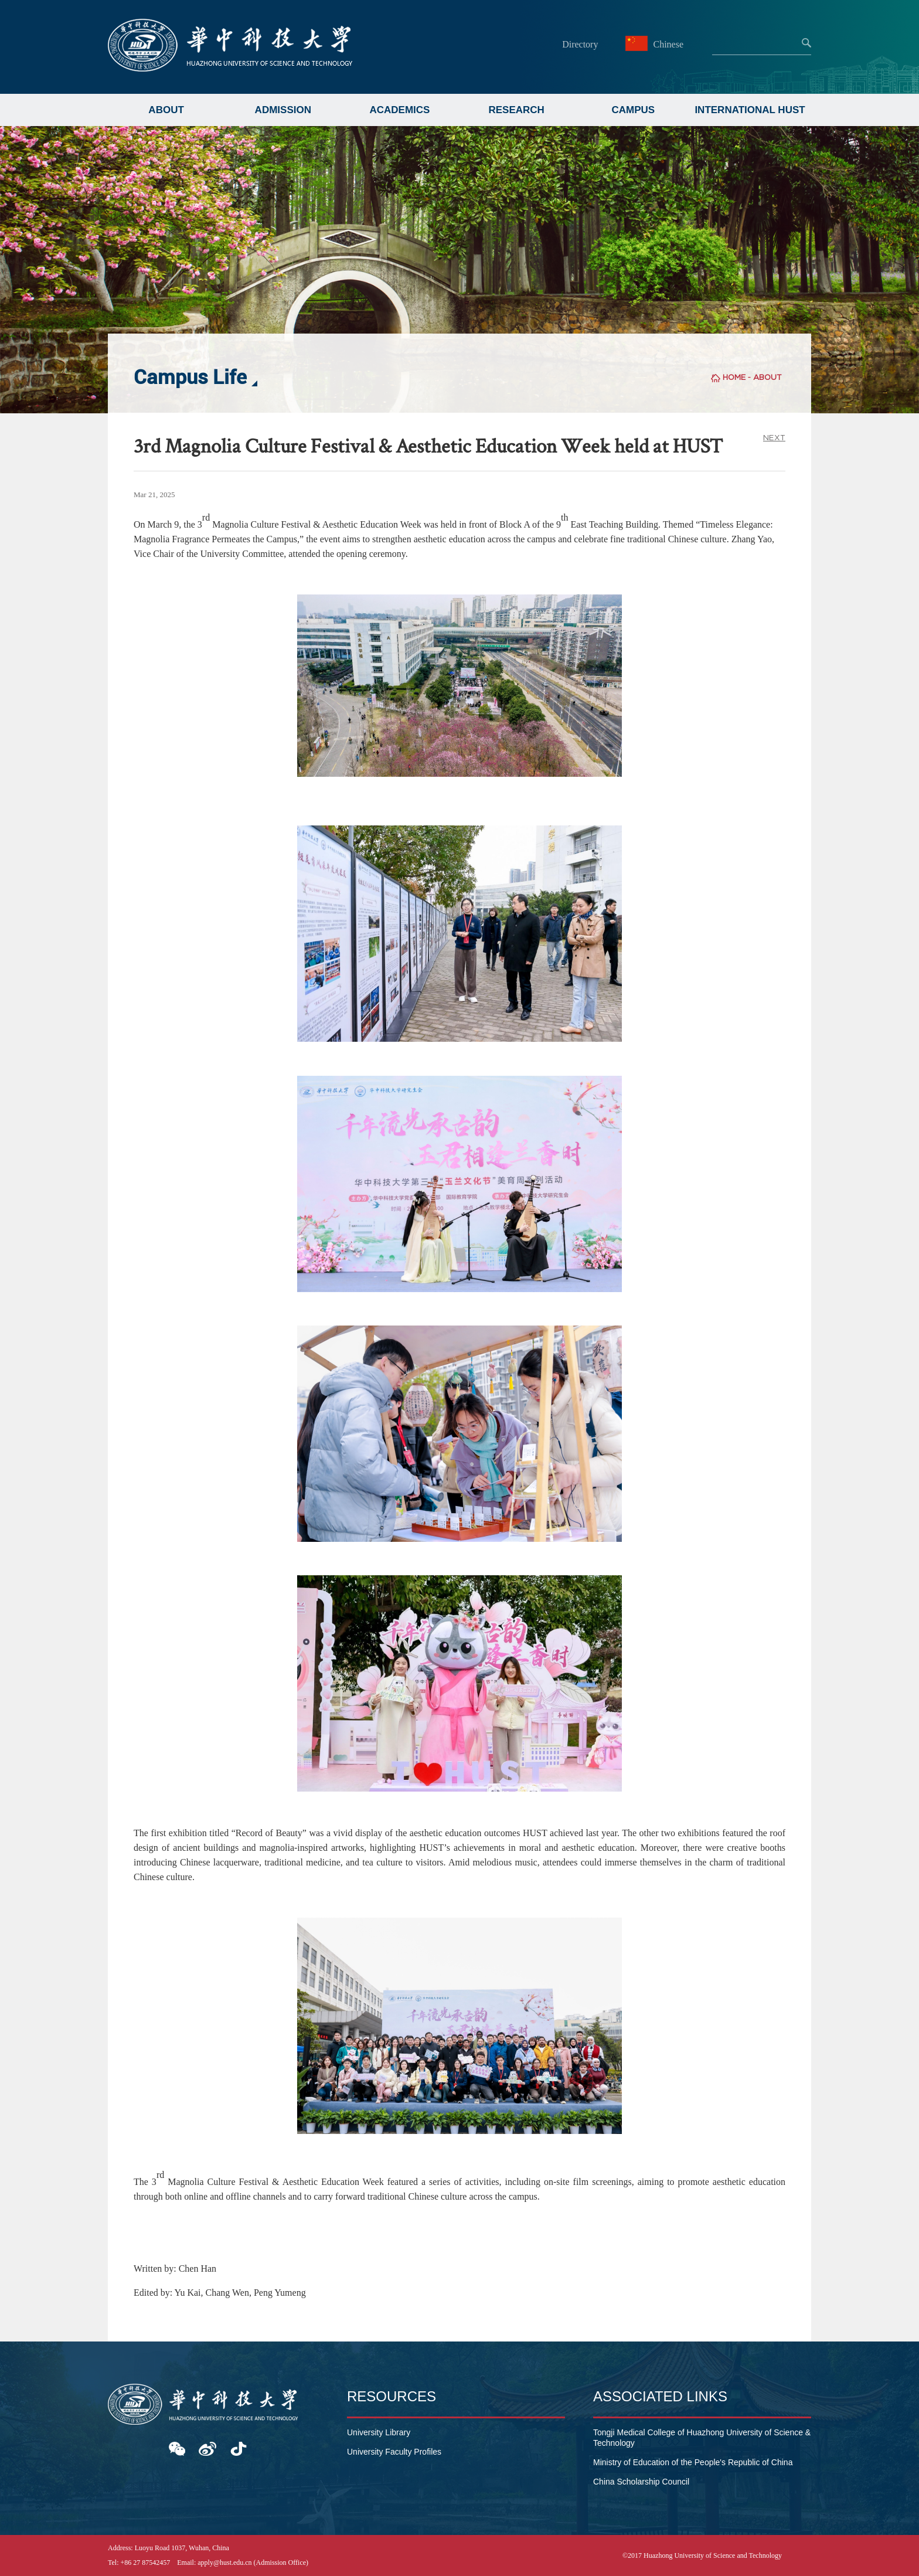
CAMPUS (633, 109)
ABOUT (165, 109)
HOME (734, 377)
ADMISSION (283, 109)
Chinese (655, 44)
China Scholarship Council (641, 2481)
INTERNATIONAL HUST (750, 109)
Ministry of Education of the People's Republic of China (692, 2462)
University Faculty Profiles (394, 2451)
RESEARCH (516, 109)
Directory (580, 44)
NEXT (774, 437)
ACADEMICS (399, 109)
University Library (378, 2432)
